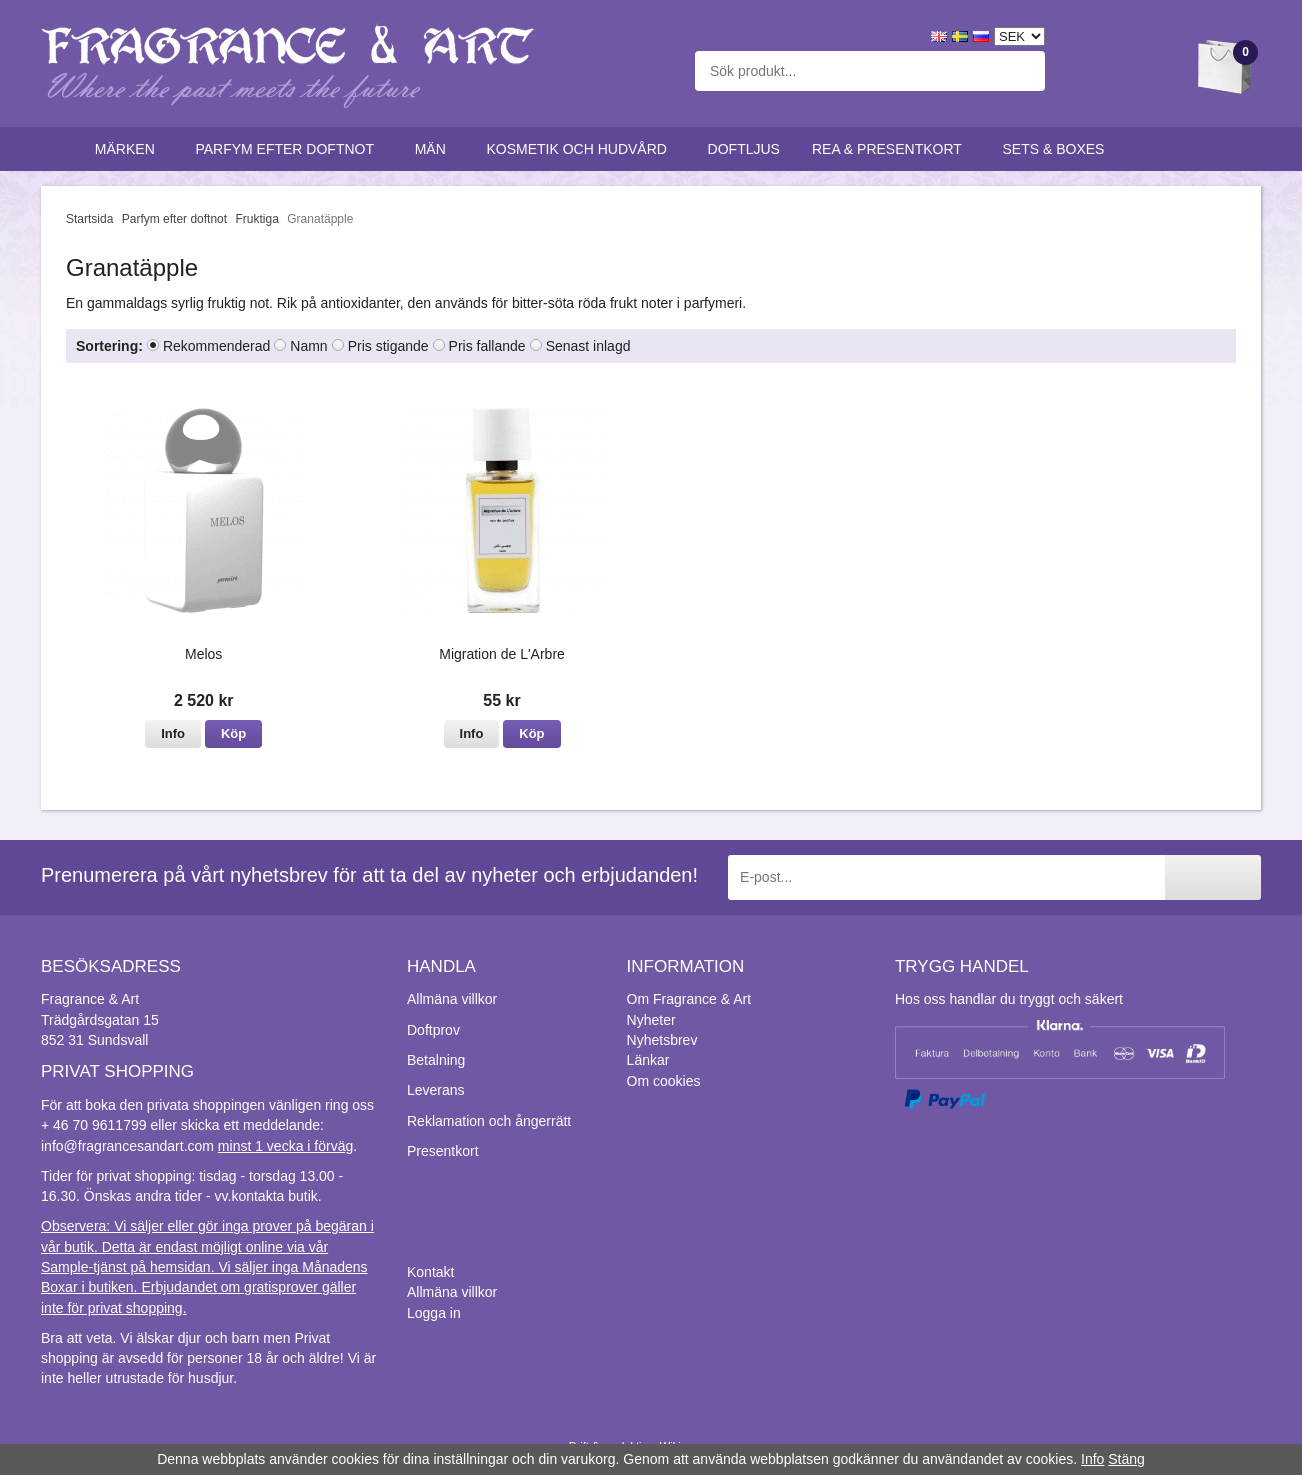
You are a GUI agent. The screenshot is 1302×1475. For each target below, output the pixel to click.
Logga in (434, 1313)
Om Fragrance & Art (689, 999)
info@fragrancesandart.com (127, 1146)
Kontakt (430, 1272)
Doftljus (744, 149)
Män (435, 149)
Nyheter (651, 1020)
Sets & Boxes (1058, 149)
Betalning (436, 1060)
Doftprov (433, 1030)
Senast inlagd (588, 346)
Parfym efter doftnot (288, 149)
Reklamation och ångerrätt (489, 1121)
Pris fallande (487, 346)
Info (173, 733)
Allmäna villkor (452, 999)
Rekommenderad (216, 346)
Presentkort (443, 1151)
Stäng (1126, 1459)
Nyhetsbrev (662, 1040)
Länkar (648, 1060)
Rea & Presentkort (891, 149)
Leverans (436, 1090)
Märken (129, 149)
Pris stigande (388, 346)
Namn (308, 346)
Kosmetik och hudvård (580, 149)
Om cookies (664, 1081)
